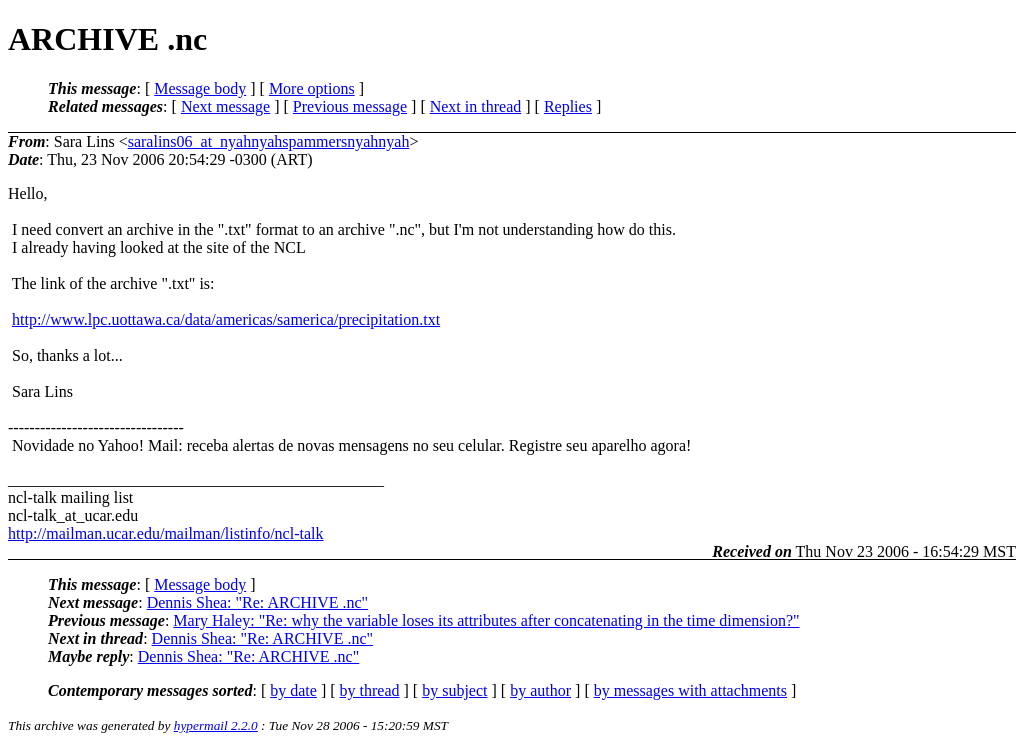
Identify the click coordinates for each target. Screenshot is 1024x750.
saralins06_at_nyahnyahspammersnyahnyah (269, 141)
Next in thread (476, 106)
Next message (225, 106)
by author (540, 690)
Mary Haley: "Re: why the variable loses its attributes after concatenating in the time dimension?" (486, 620)
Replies (568, 106)
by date (293, 690)
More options (312, 88)
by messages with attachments (690, 690)
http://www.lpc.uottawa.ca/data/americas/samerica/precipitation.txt (226, 319)
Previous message (350, 106)
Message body (200, 88)
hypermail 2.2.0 (216, 725)
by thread (370, 690)
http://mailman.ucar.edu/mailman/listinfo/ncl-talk (165, 533)
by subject (454, 690)
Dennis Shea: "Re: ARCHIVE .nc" (257, 602)
